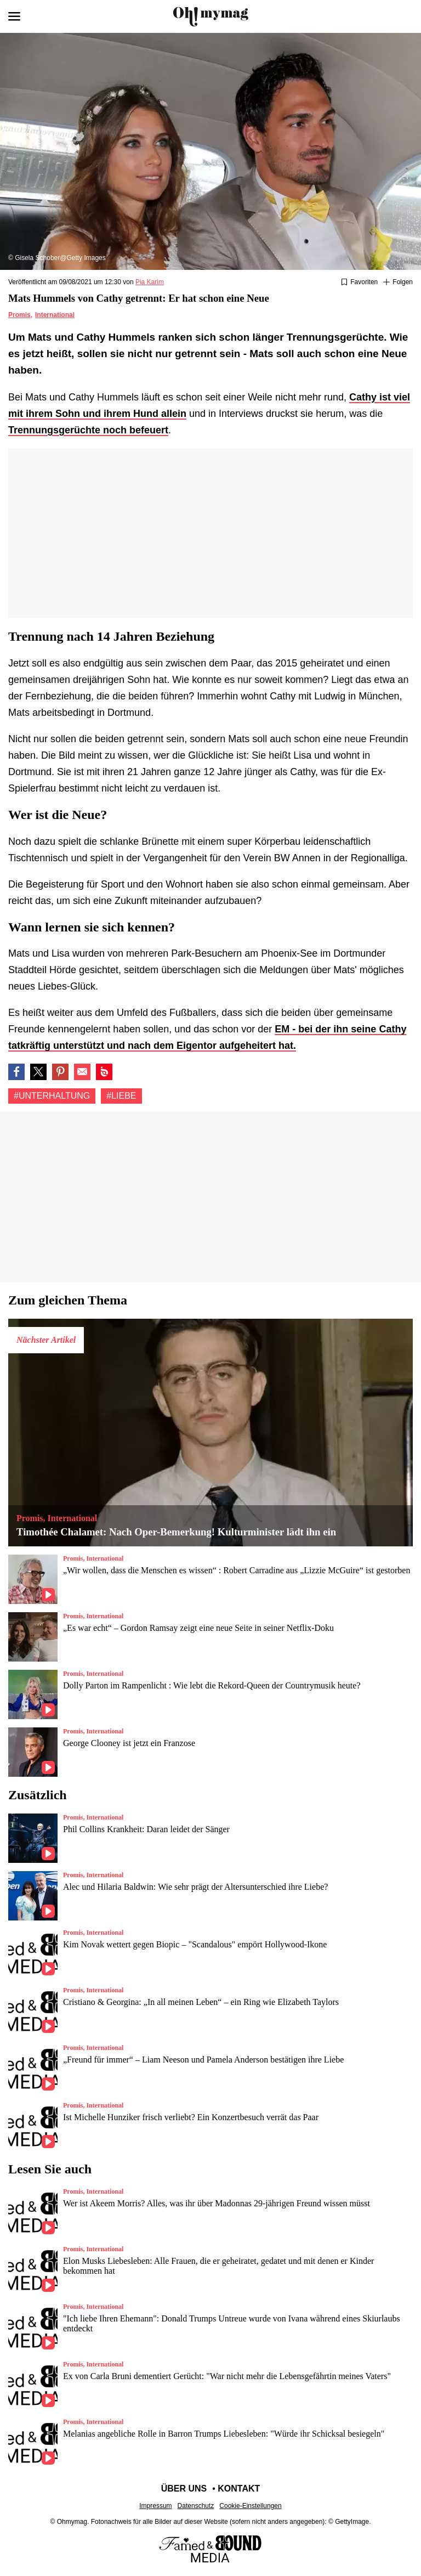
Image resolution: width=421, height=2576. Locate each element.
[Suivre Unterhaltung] (398, 282)
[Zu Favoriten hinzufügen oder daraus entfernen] (359, 282)
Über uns (184, 2488)
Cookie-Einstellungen (250, 2506)
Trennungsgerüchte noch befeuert (88, 430)
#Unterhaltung (52, 1095)
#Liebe (121, 1095)
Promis (19, 315)
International (55, 315)
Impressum (155, 2506)
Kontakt (239, 2488)
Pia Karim (149, 282)
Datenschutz (196, 2506)
